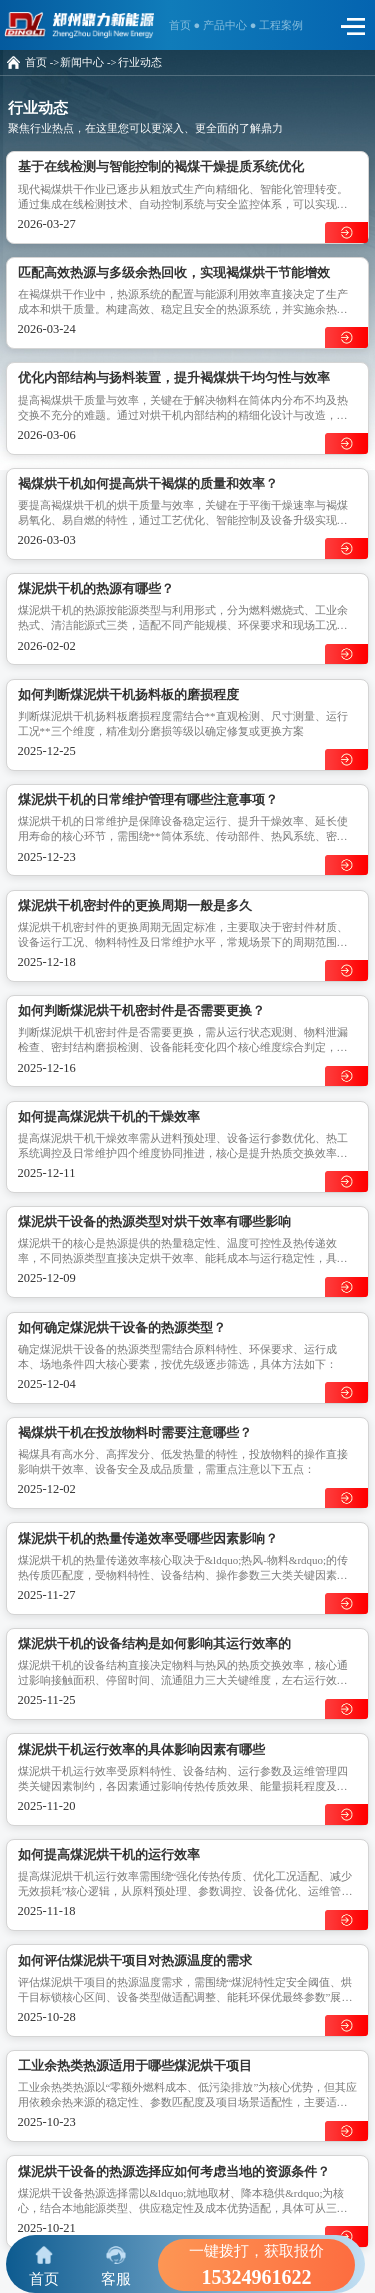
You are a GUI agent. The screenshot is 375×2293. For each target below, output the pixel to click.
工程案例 (281, 25)
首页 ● (186, 25)
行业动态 (140, 62)
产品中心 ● (231, 25)
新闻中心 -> (88, 62)
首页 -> (42, 62)
